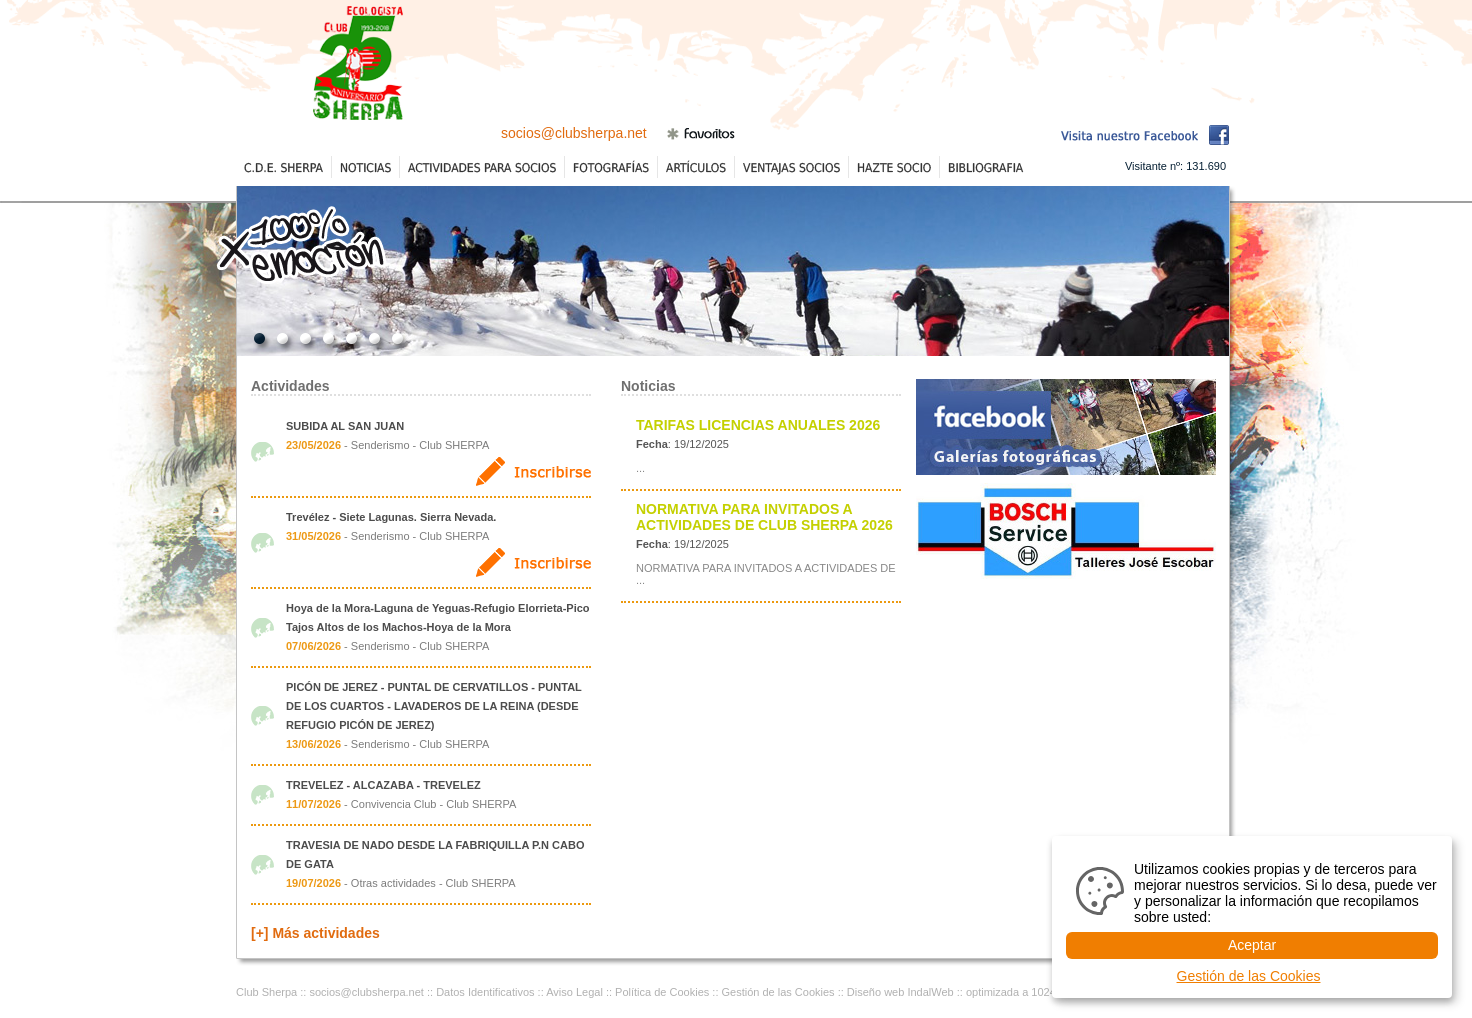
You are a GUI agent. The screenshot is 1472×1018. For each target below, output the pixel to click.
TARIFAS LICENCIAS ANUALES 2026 (758, 425)
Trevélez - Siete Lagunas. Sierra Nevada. (391, 517)
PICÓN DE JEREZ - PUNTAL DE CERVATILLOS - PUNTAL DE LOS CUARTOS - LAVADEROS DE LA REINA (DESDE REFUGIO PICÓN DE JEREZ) (434, 706)
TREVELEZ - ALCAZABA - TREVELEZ (383, 785)
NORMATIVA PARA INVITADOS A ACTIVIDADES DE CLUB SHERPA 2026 (764, 517)
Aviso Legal (574, 992)
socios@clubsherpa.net (574, 133)
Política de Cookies (662, 992)
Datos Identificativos (485, 992)
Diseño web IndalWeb (900, 992)
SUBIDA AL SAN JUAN (345, 426)
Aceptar (1252, 945)
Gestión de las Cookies (778, 992)
